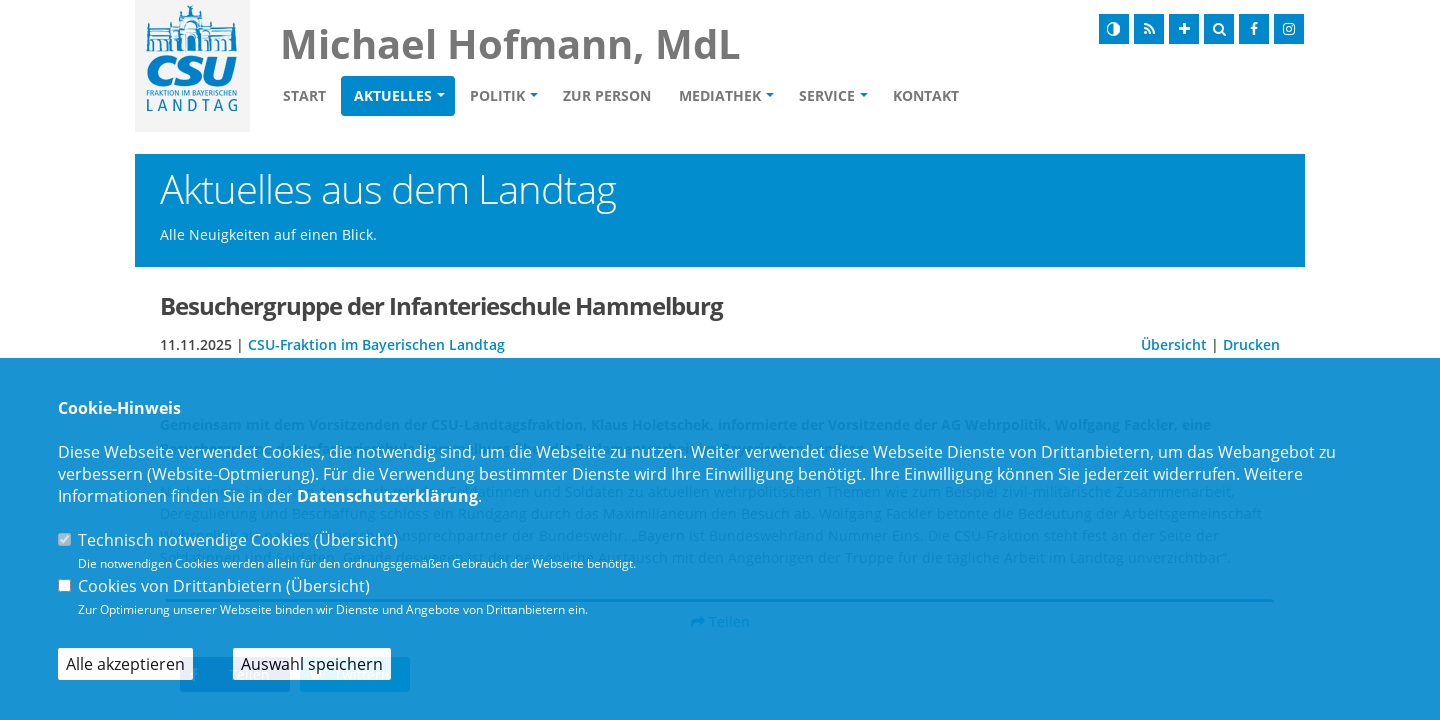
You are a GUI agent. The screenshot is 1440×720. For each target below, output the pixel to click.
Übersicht (1174, 344)
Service (827, 95)
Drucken (1251, 344)
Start (304, 95)
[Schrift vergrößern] (1184, 29)
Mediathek (720, 95)
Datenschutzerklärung (387, 496)
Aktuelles (393, 95)
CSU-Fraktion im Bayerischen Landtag (376, 344)
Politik (497, 95)
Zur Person (607, 95)
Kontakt (926, 95)
